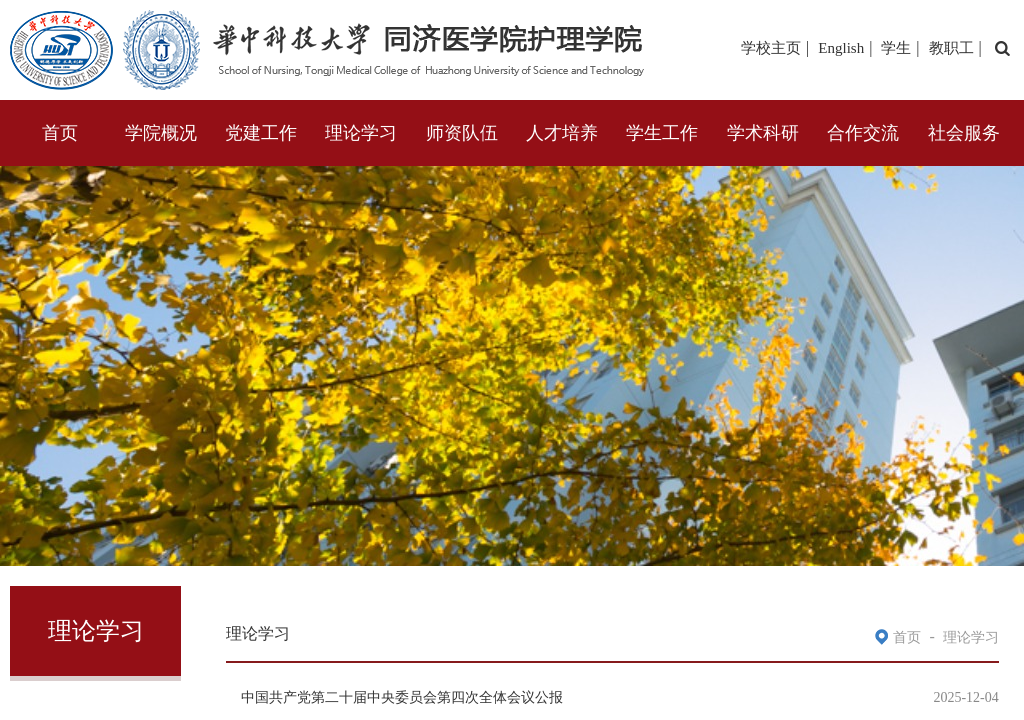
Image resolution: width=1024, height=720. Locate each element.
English (841, 48)
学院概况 (161, 133)
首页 (60, 133)
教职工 (951, 48)
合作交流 (863, 133)
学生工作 (662, 133)
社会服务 (964, 133)
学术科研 (763, 133)
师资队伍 (462, 133)
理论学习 (361, 133)
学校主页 (771, 48)
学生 (896, 48)
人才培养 (562, 133)
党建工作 (261, 133)
